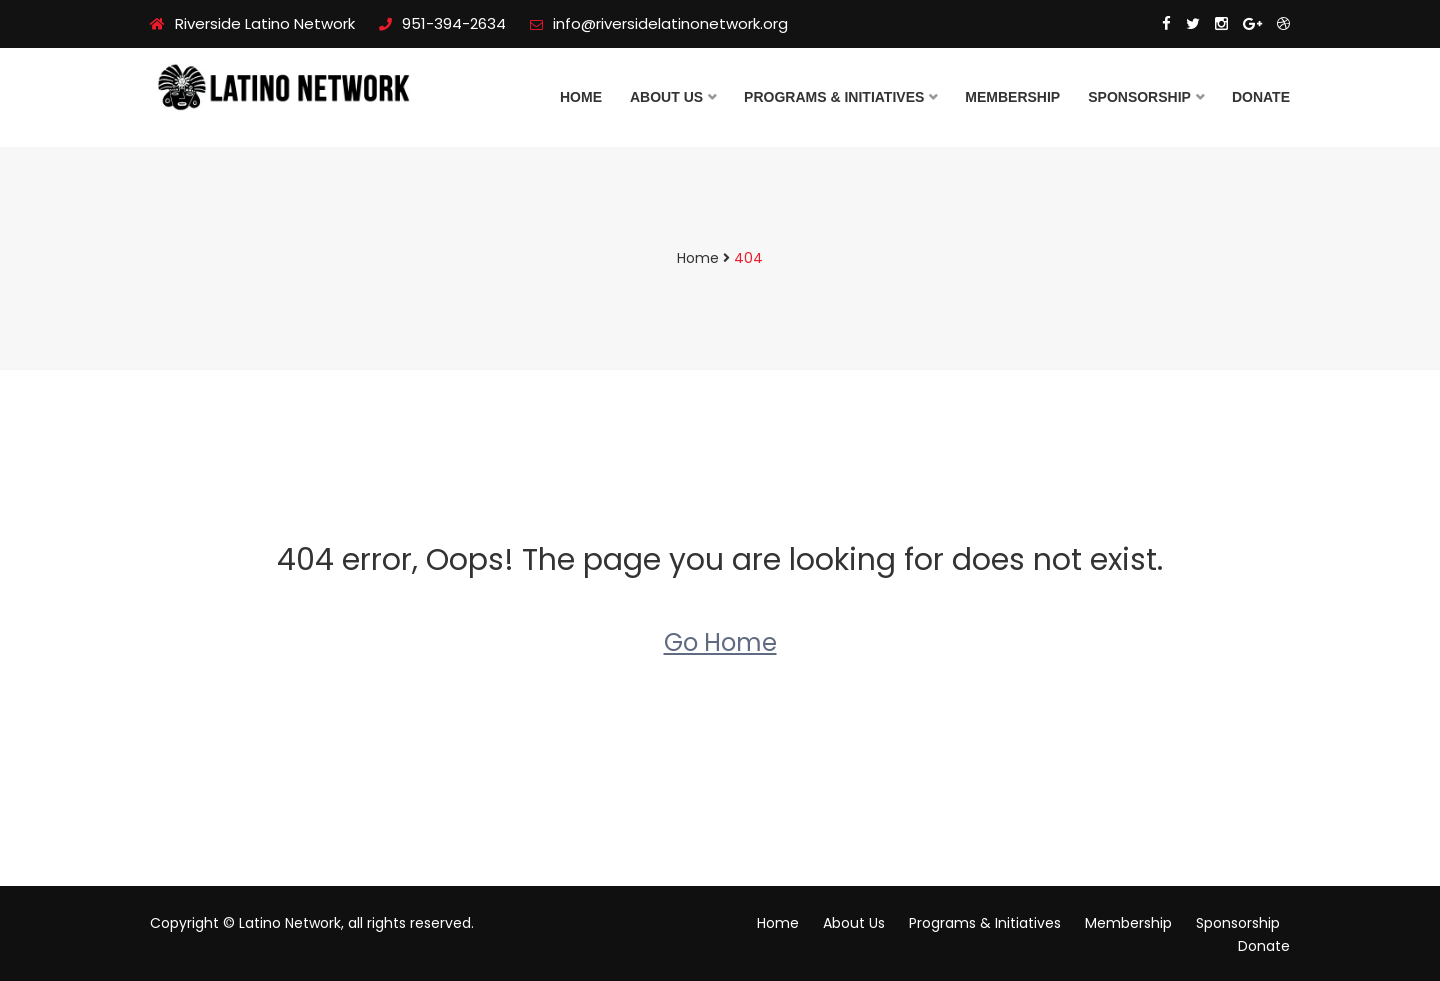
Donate (1261, 97)
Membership (1012, 97)
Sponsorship (1139, 97)
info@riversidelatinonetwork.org (659, 23)
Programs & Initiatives (834, 97)
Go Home (720, 642)
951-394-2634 (442, 23)
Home (581, 97)
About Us (666, 97)
